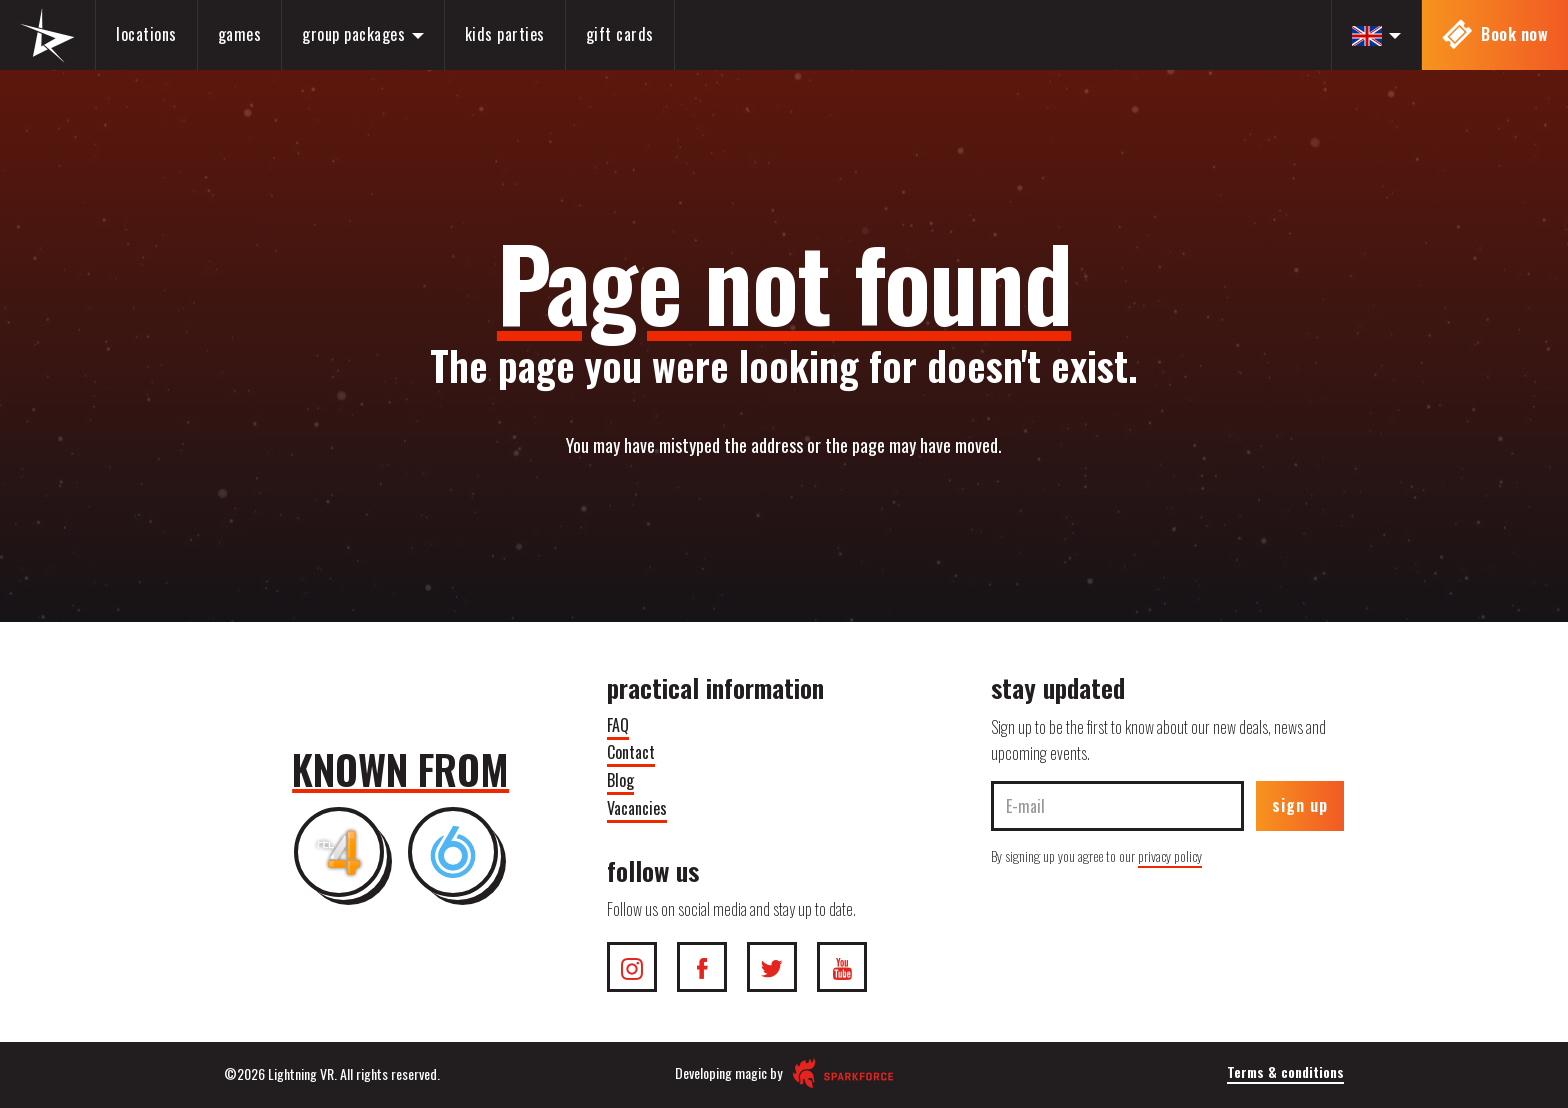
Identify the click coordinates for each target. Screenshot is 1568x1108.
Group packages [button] (363, 34)
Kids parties (505, 34)
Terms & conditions (1285, 1072)
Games (240, 34)
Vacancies (637, 808)
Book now (1495, 34)
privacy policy (1170, 855)
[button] (1376, 35)
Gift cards (620, 34)
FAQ (618, 725)
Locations (146, 34)
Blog (620, 780)
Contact (631, 752)
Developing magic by (784, 1072)
